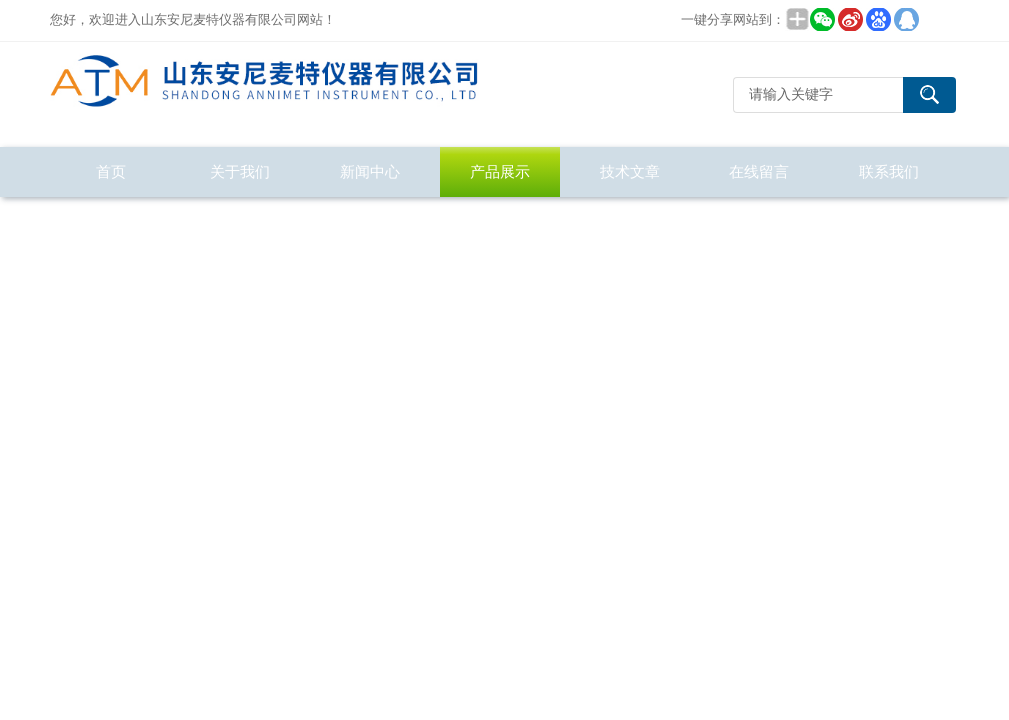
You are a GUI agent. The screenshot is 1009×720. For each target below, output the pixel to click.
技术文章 (630, 171)
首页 (111, 171)
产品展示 (500, 171)
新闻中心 (370, 171)
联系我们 (889, 171)
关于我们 (240, 171)
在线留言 (759, 171)
